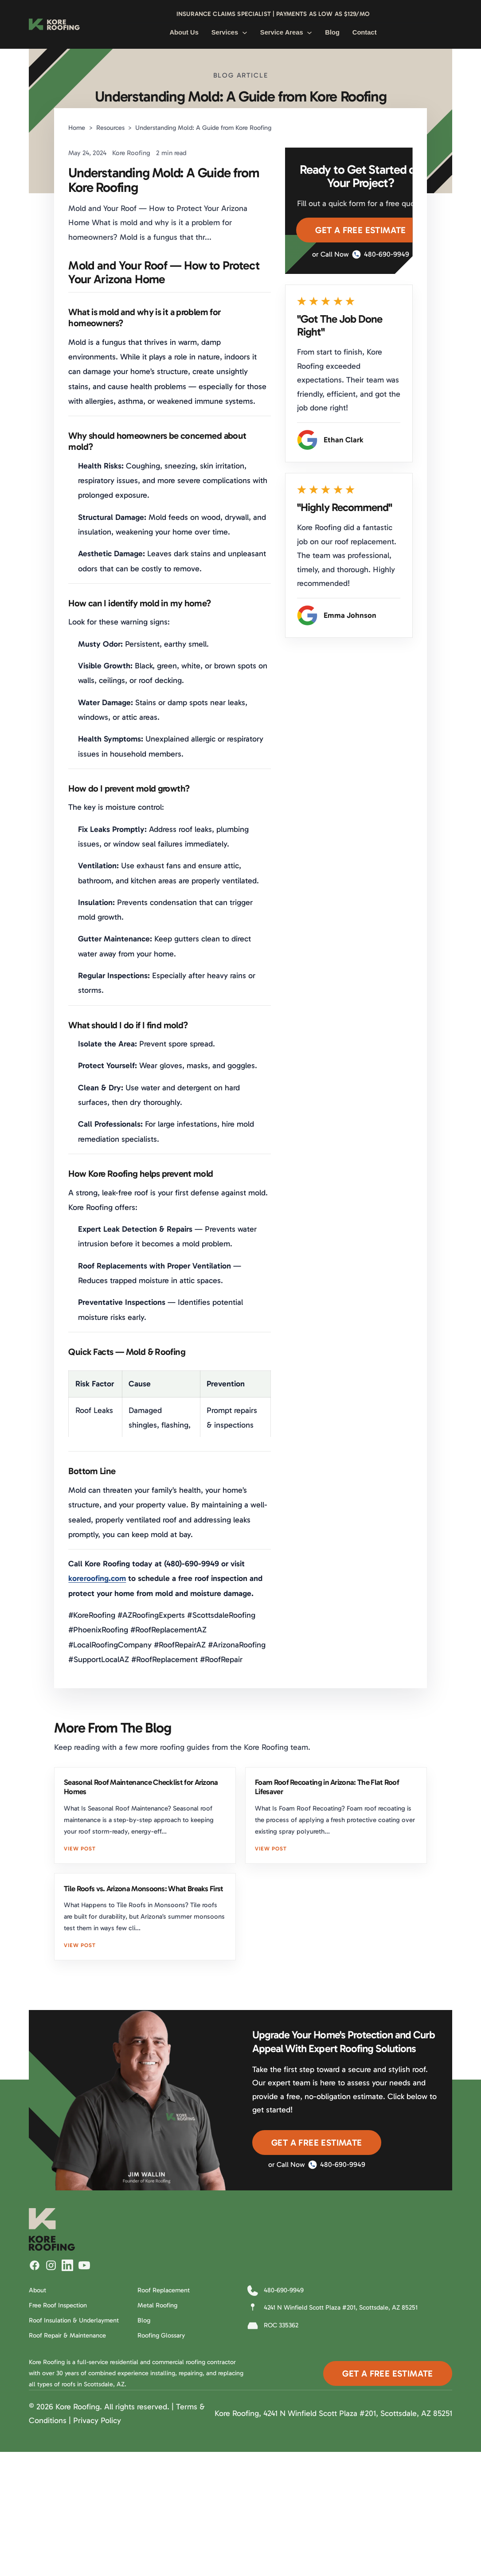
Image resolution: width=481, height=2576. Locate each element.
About (37, 2290)
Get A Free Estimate (360, 230)
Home (76, 128)
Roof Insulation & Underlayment (74, 2320)
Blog (332, 32)
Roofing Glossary (161, 2335)
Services (229, 32)
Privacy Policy (97, 2420)
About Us (183, 32)
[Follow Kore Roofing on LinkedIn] (67, 2265)
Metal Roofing (157, 2305)
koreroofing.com (97, 1578)
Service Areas (286, 32)
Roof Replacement (163, 2290)
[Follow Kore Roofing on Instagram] (51, 2265)
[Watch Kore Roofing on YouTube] (84, 2265)
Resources (110, 128)
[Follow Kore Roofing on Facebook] (34, 2265)
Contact (364, 32)
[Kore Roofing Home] (54, 24)
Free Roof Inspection (58, 2305)
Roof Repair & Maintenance (67, 2335)
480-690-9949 (380, 254)
